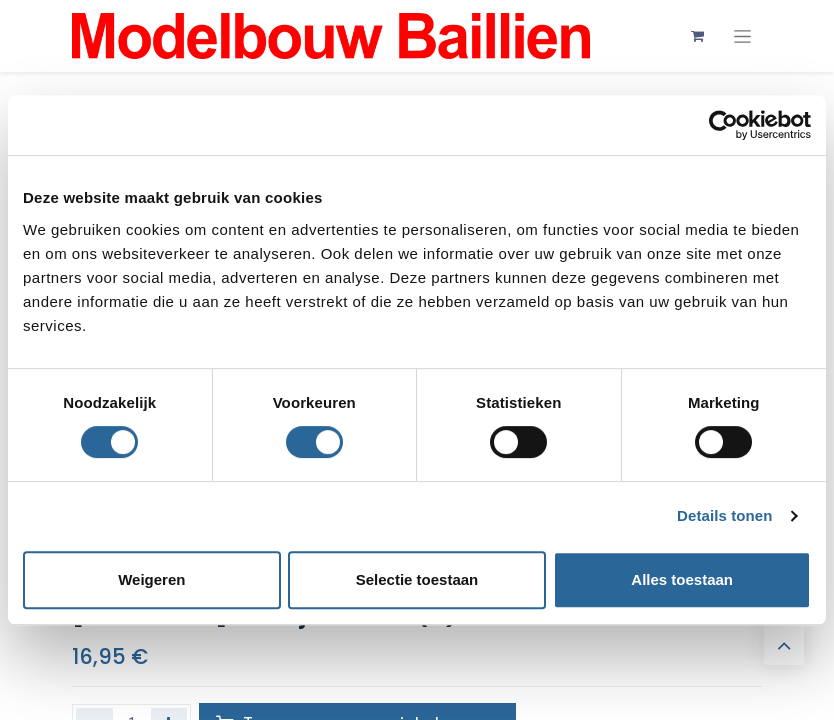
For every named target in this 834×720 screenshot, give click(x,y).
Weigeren (151, 579)
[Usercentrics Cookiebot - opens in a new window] (723, 125)
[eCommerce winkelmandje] (697, 36)
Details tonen (724, 515)
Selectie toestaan (417, 579)
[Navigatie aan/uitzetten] (742, 36)
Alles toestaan (682, 579)
